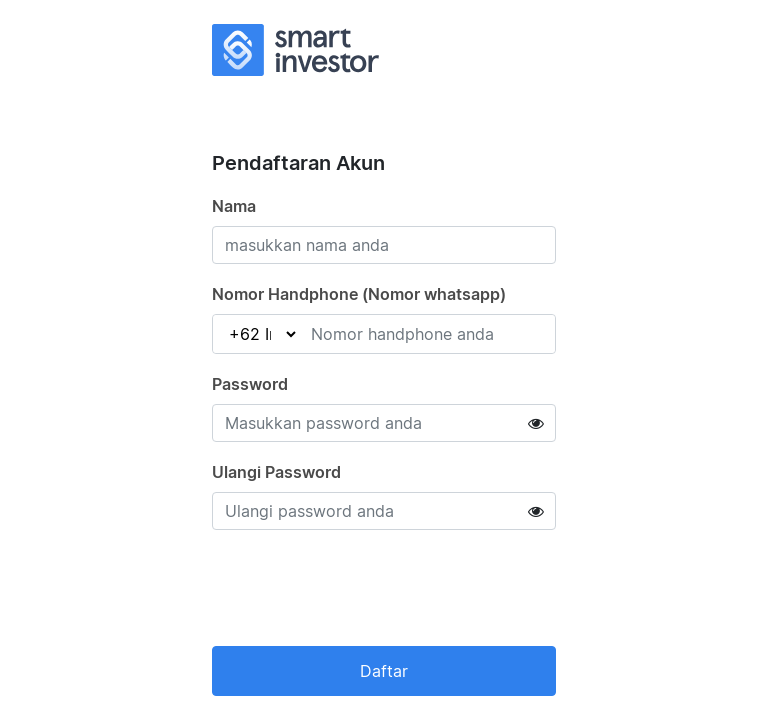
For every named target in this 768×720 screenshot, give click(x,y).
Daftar (384, 671)
